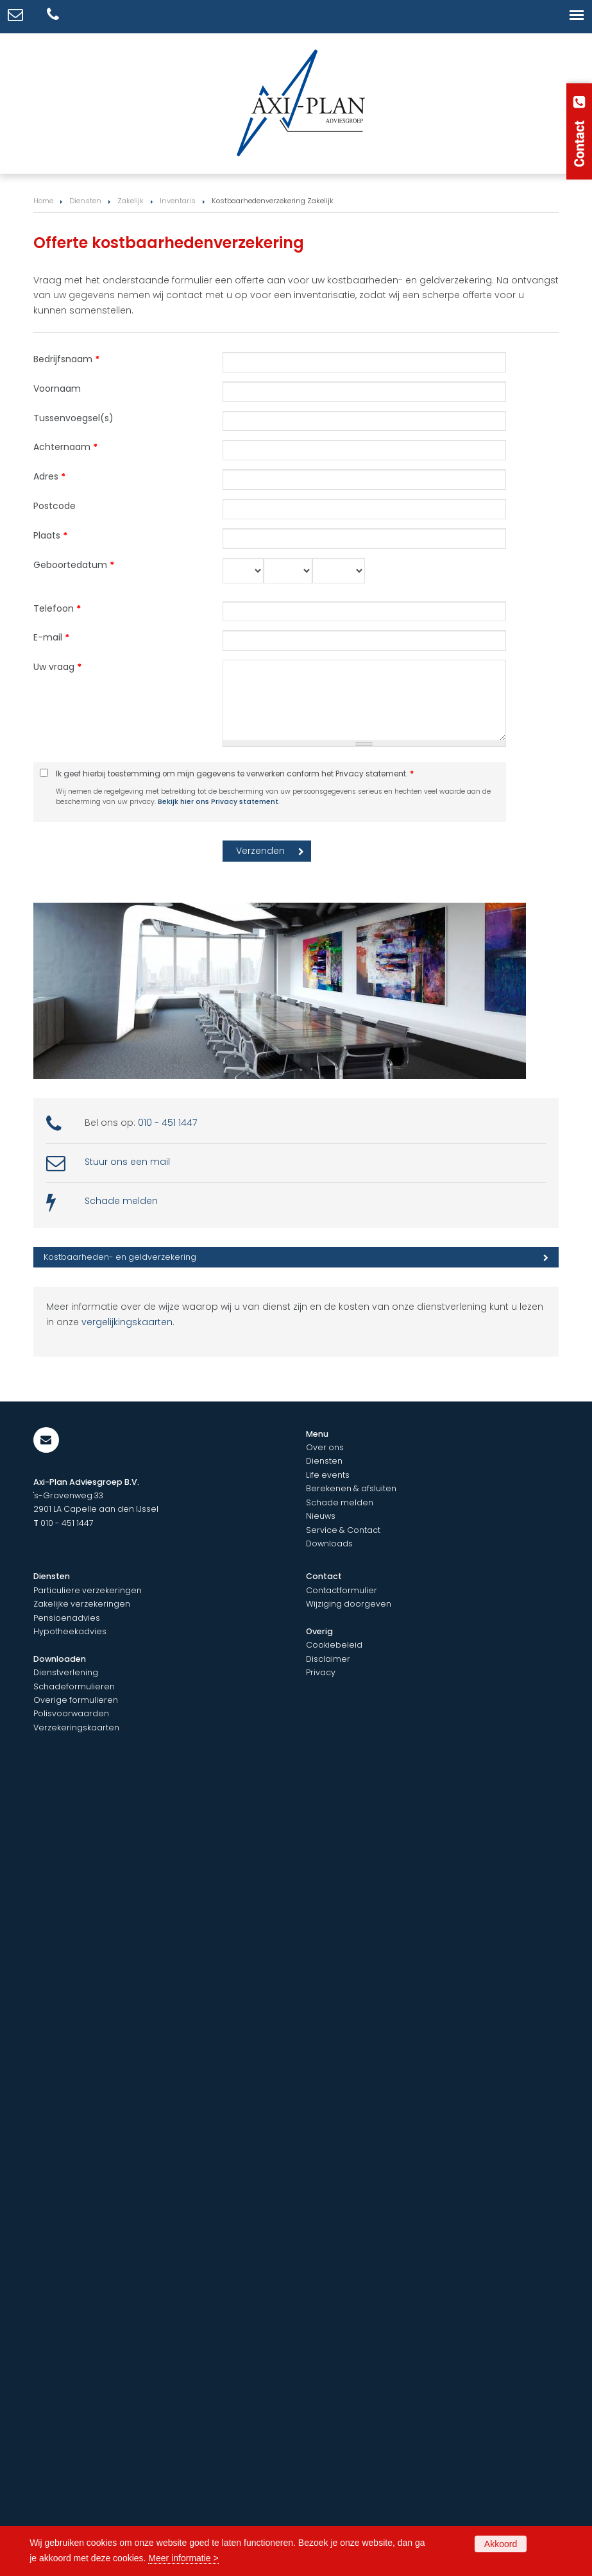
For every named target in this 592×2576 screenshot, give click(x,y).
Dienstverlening (65, 1672)
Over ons (325, 1447)
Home (43, 201)
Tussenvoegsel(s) (73, 418)
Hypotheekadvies (69, 1631)
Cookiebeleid (334, 1644)
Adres (49, 476)
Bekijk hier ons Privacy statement (218, 802)
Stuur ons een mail (127, 1161)
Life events (328, 1474)
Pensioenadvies (66, 1617)
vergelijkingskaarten (127, 1322)
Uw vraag (57, 666)
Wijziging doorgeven (348, 1603)
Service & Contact (343, 1530)
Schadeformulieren (74, 1686)
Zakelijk (130, 201)
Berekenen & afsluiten (351, 1488)
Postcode (54, 505)
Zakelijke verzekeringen (81, 1603)
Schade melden (121, 1200)
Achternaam (65, 446)
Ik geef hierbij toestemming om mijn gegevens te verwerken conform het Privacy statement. (235, 774)
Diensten (85, 201)
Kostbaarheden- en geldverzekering (120, 1256)
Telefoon (57, 608)
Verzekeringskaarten (76, 1727)
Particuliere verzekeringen (87, 1590)
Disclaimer (328, 1658)
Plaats (50, 535)
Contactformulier (341, 1590)
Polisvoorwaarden (71, 1713)
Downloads (329, 1543)
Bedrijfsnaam (66, 359)
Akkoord (500, 2544)
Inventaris (178, 201)
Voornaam (57, 388)
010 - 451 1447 (167, 1122)
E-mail (51, 637)
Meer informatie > (183, 2558)
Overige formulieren (75, 1699)
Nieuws (320, 1515)
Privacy (320, 1672)
